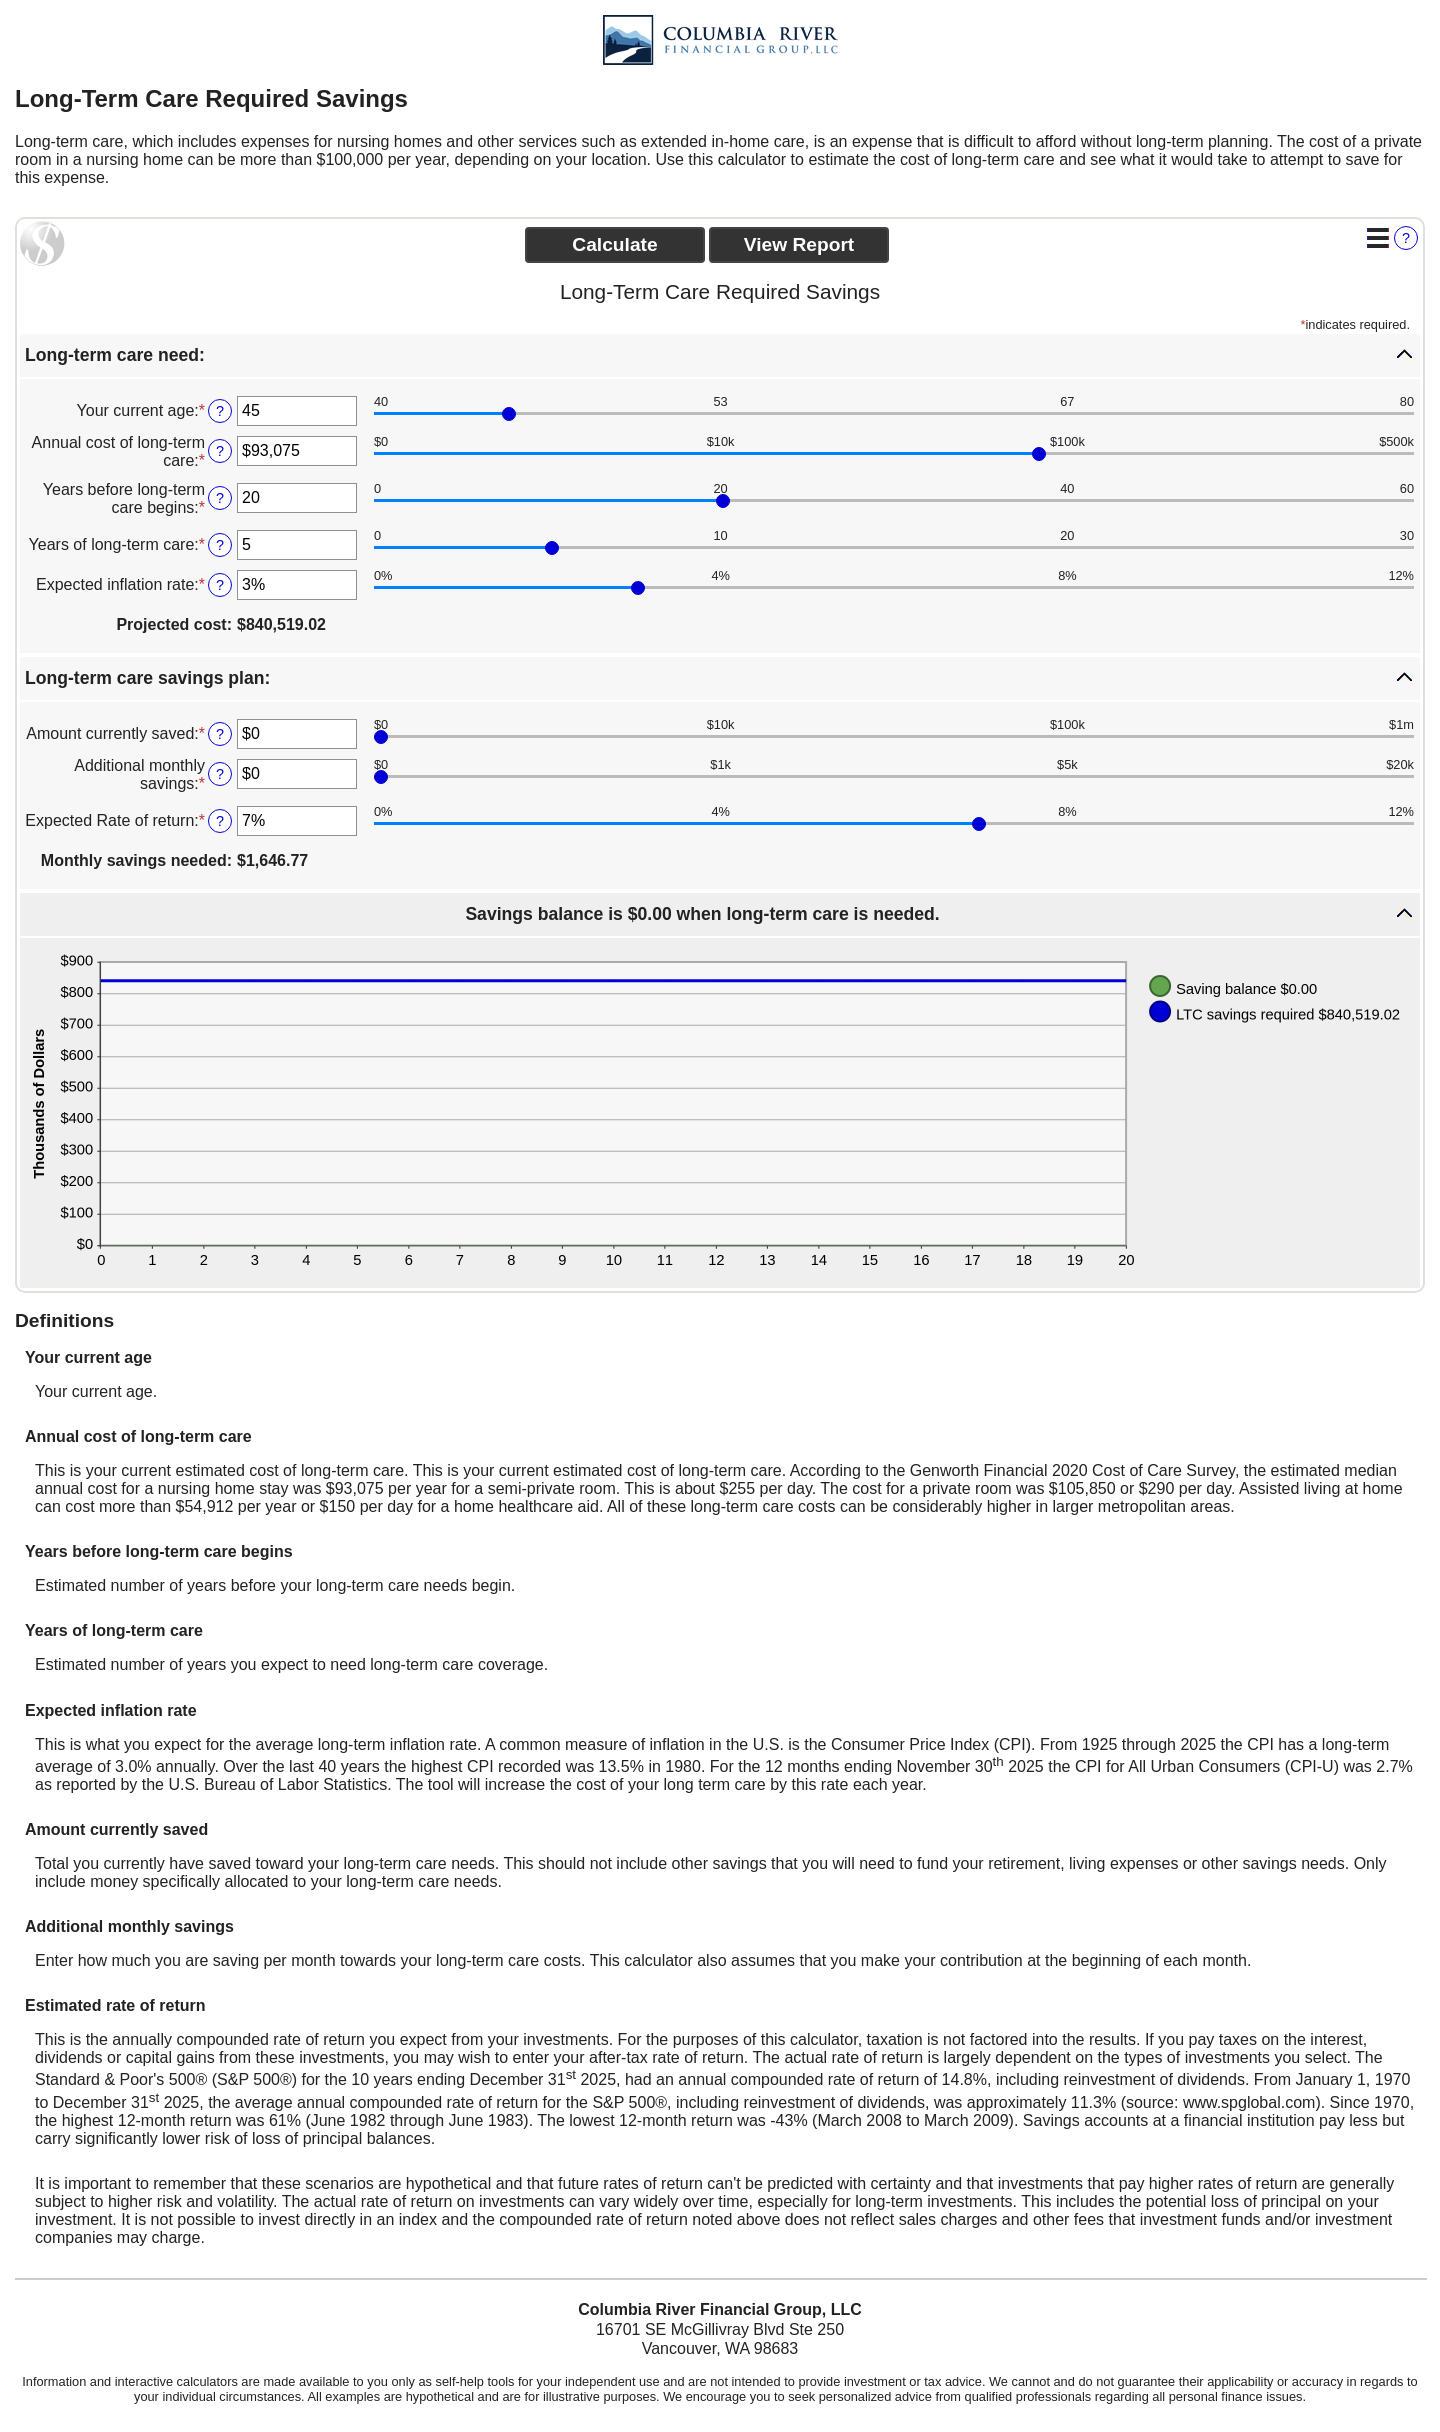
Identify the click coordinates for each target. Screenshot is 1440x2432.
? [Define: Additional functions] (1406, 238)
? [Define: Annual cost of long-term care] (220, 451)
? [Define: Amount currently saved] (220, 734)
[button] (720, 355)
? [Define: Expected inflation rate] (220, 585)
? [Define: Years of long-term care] (220, 545)
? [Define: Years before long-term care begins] (220, 498)
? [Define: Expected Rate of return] (220, 821)
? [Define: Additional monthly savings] (220, 774)
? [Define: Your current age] (220, 411)
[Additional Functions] (1378, 238)
